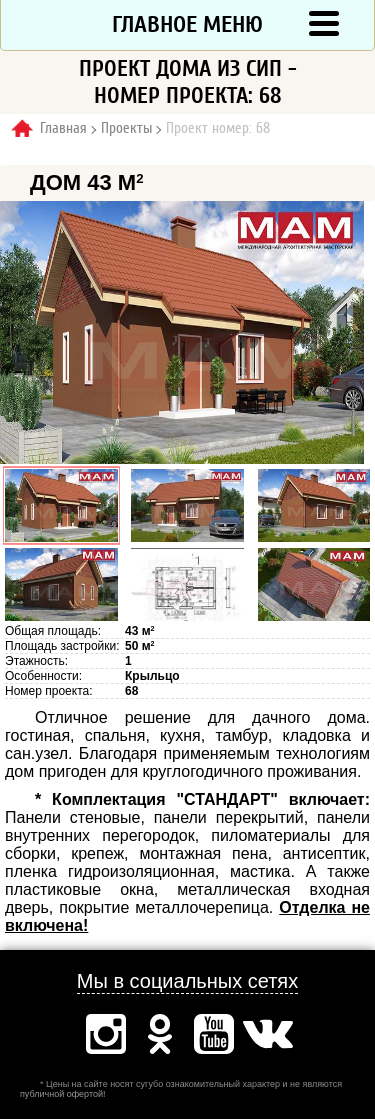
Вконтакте (268, 1034)
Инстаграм (106, 1034)
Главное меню (187, 24)
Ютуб (214, 1034)
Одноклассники (160, 1034)
